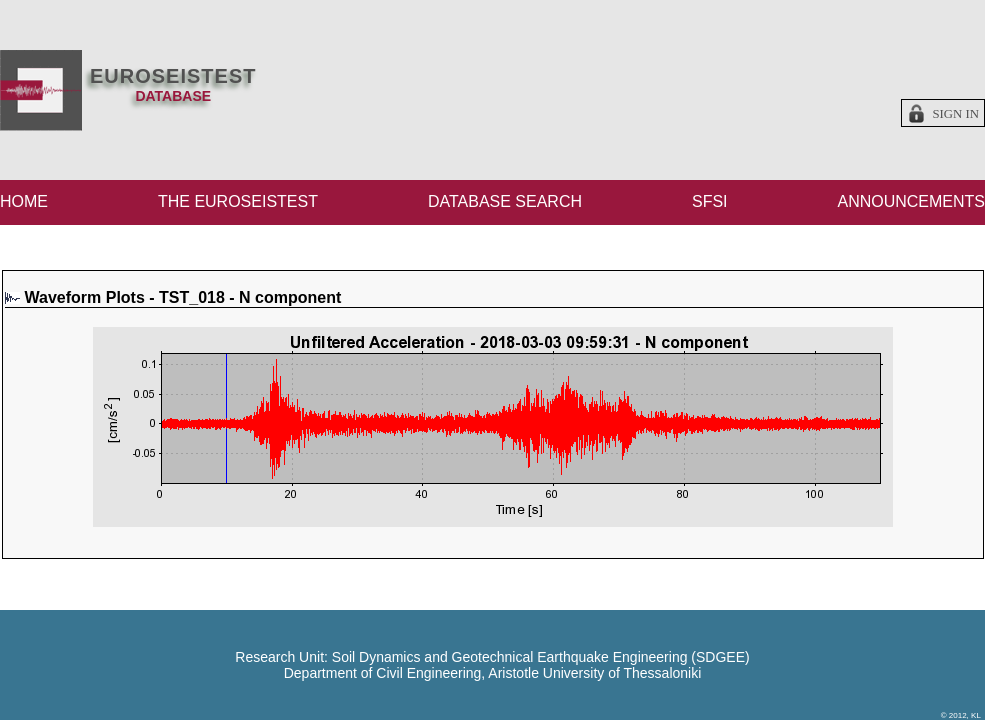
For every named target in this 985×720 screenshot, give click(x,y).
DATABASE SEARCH (505, 201)
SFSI (710, 201)
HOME (24, 201)
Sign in (955, 114)
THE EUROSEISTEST (238, 201)
